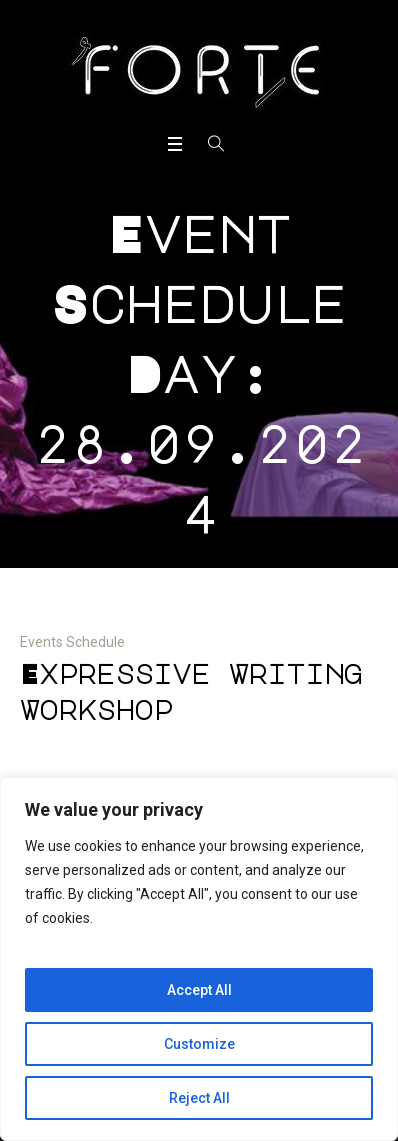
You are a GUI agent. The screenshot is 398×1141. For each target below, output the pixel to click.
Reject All (199, 1098)
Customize (199, 1044)
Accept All (199, 990)
